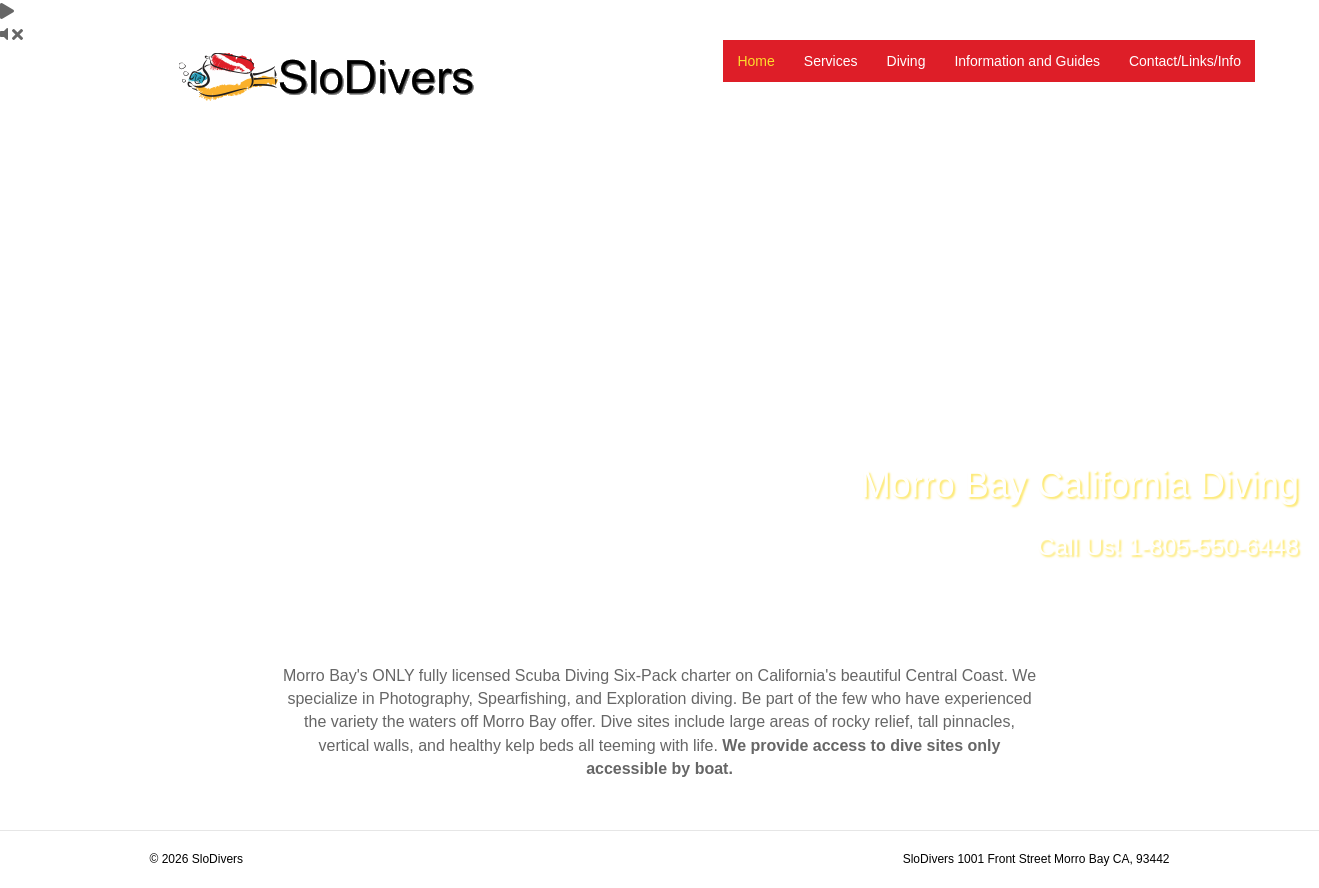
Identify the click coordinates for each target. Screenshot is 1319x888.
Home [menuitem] (755, 61)
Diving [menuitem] (906, 61)
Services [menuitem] (831, 61)
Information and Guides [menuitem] (1027, 61)
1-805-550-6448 (1213, 546)
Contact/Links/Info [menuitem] (1185, 61)
